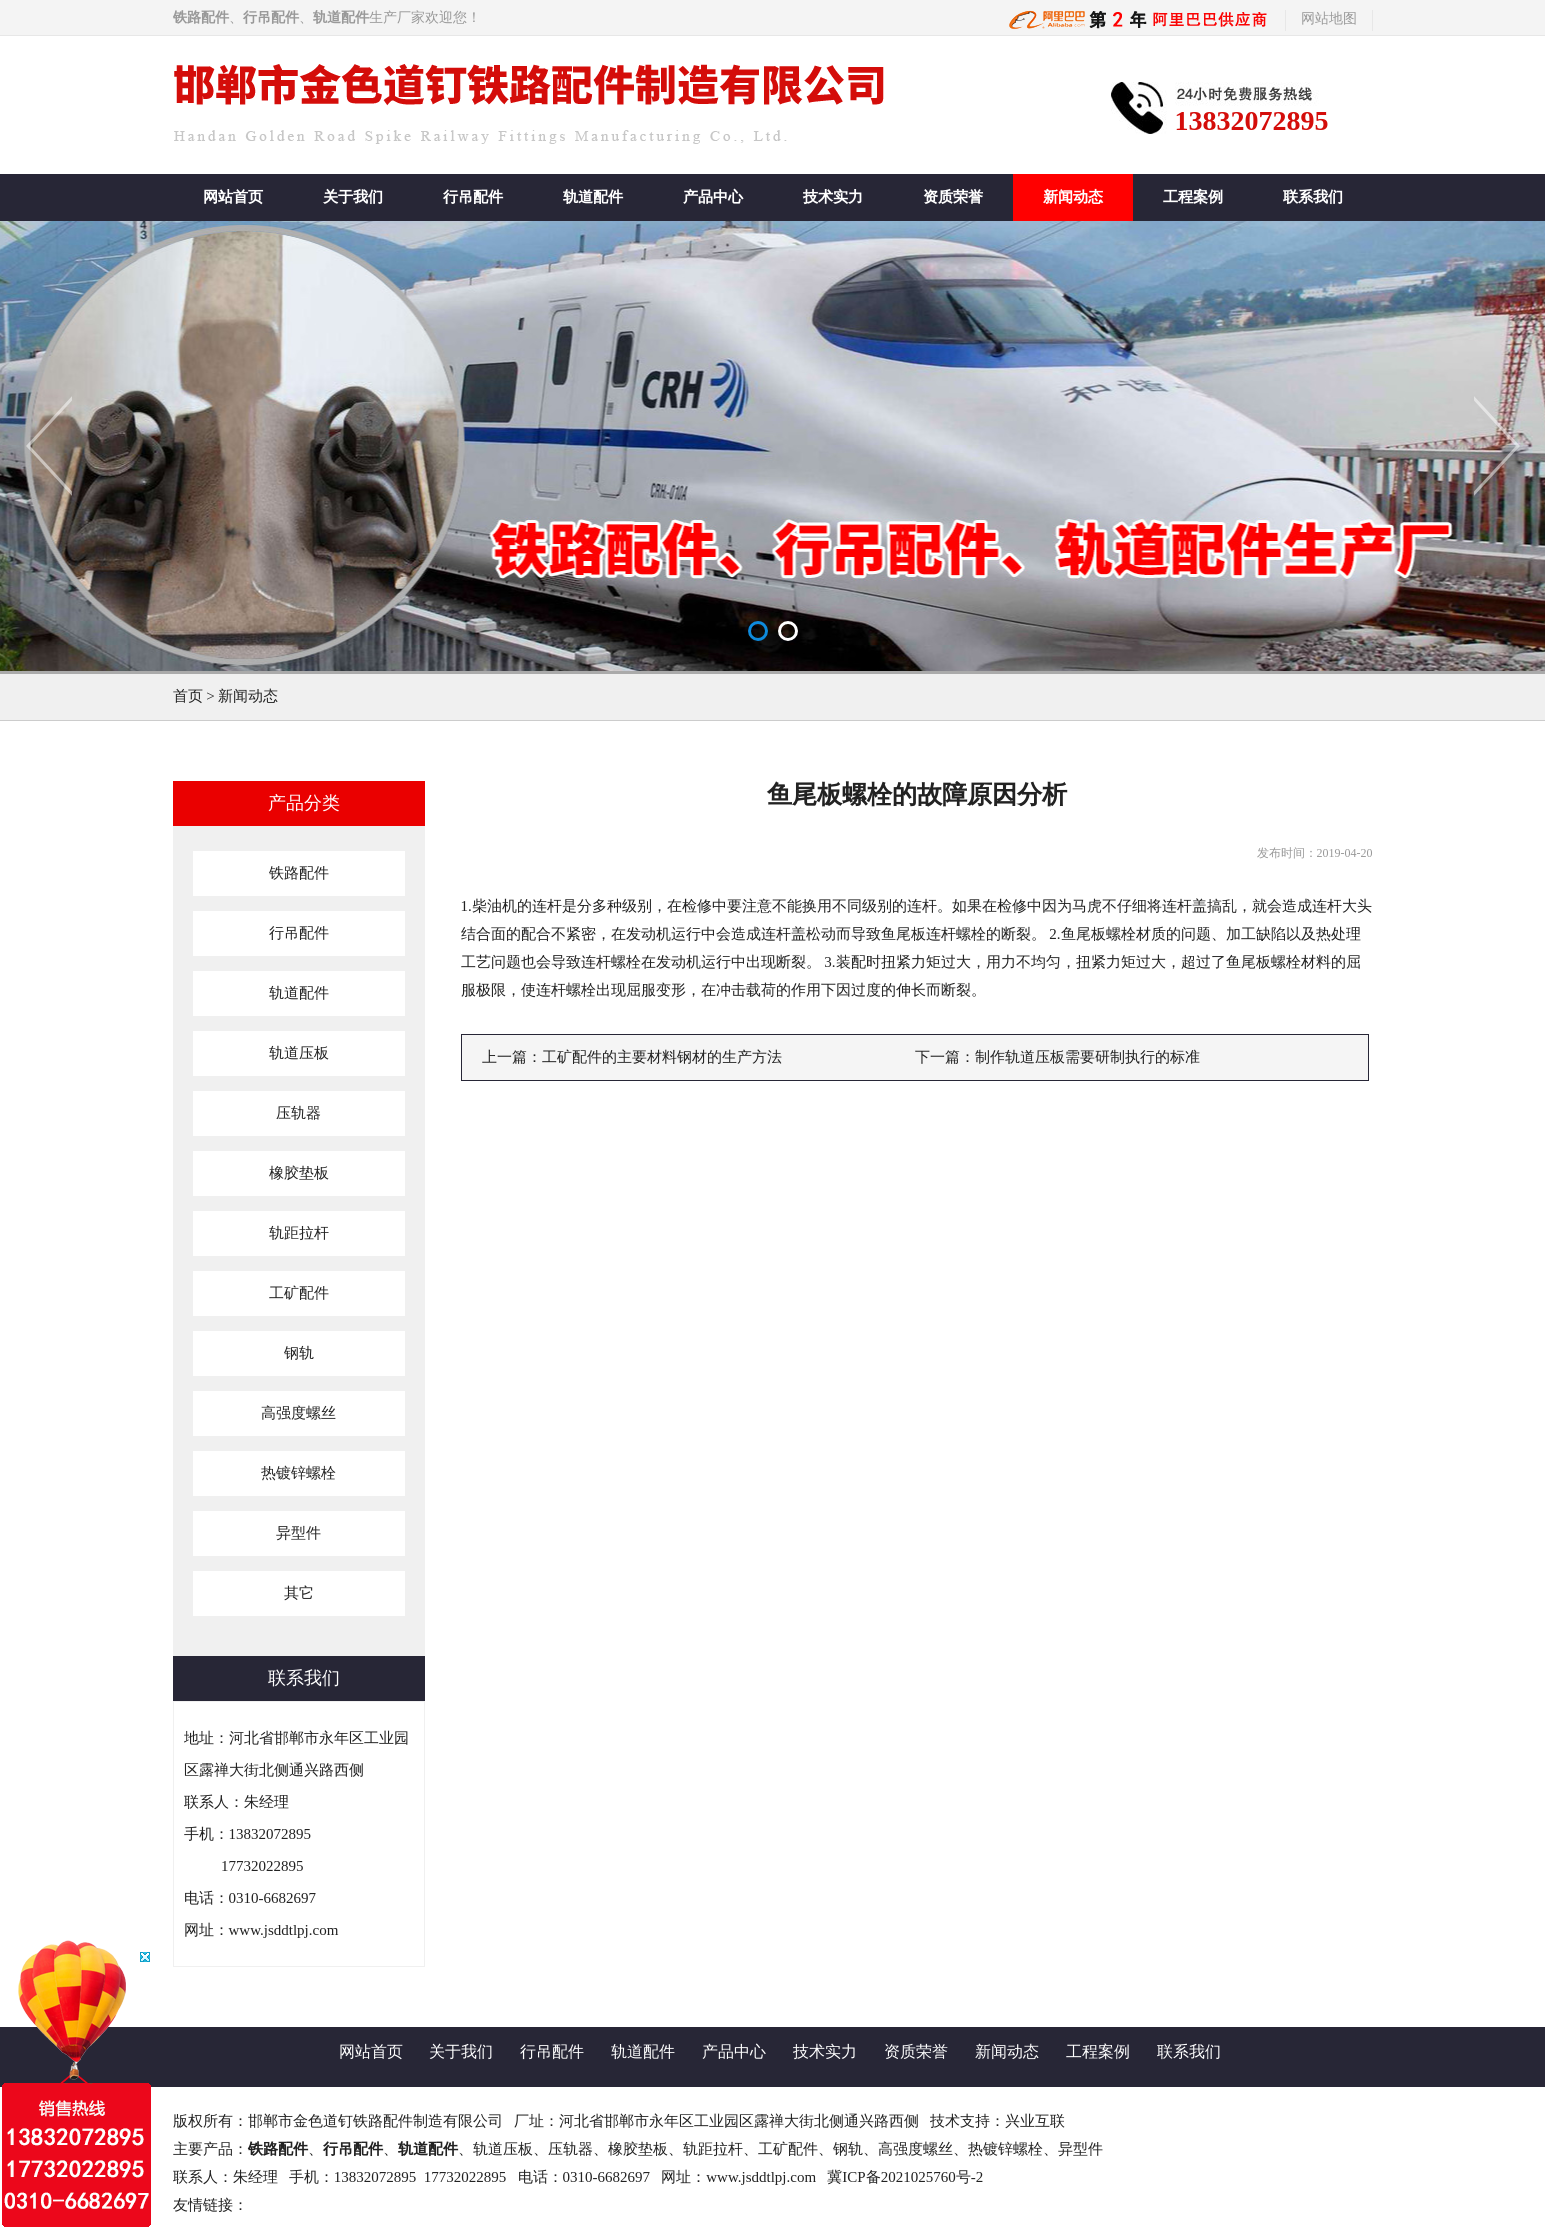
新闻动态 (1073, 197)
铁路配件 (278, 2149)
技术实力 (833, 197)
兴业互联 (1035, 2121)
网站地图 (1329, 18)
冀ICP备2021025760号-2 (905, 2177)
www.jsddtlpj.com (284, 1930)
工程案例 (1193, 197)
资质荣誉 (953, 197)
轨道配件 (593, 197)
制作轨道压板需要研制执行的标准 (1087, 1057)
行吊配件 (473, 197)
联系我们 (1313, 197)
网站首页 (233, 197)
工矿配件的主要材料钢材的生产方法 (662, 1057)
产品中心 (713, 197)
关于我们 (353, 197)
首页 (188, 696)
